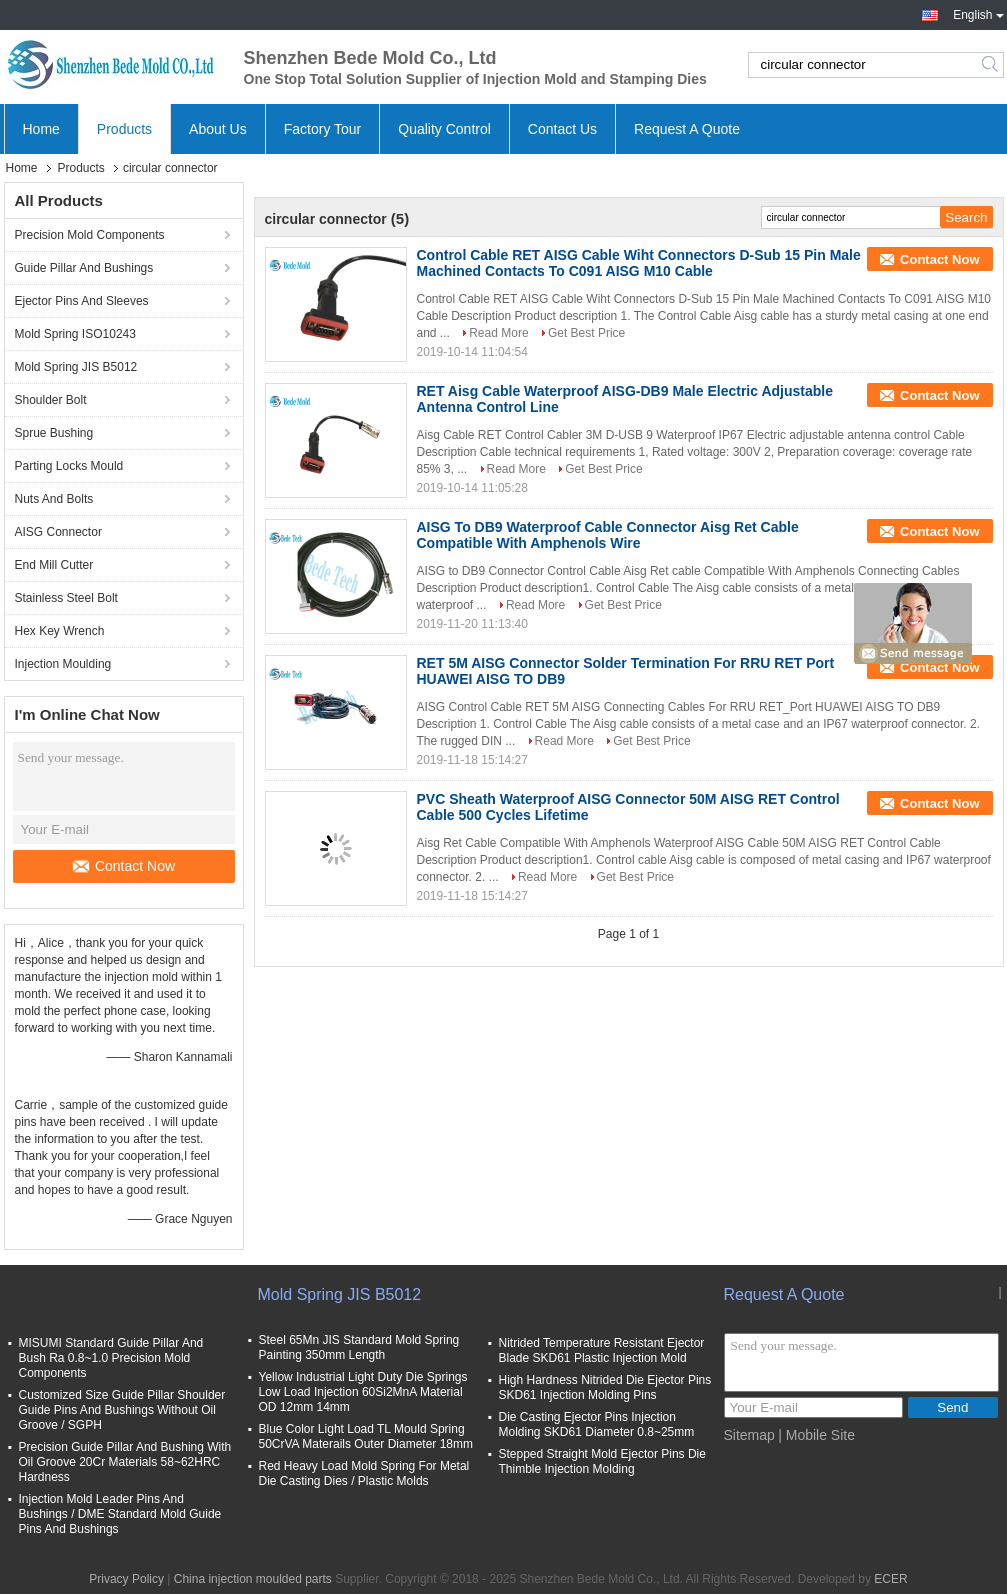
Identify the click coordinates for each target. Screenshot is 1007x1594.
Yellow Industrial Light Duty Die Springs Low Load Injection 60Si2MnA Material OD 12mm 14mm (363, 1392)
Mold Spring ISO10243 (75, 334)
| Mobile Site (816, 1435)
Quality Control (444, 129)
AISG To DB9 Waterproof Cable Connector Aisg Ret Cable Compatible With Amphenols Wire (608, 535)
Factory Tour (323, 129)
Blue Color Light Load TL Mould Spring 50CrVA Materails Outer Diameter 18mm (366, 1436)
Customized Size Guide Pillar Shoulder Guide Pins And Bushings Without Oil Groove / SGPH (122, 1410)
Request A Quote (687, 129)
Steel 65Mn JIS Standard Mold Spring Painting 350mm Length (359, 1347)
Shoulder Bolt (51, 400)
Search (991, 65)
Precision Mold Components (90, 235)
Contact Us (562, 129)
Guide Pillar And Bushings (84, 268)
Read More (498, 333)
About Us (218, 129)
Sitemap (749, 1435)
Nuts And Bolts (54, 499)
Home (41, 129)
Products (124, 129)
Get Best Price (586, 333)
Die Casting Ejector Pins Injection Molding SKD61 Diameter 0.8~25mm (597, 1424)
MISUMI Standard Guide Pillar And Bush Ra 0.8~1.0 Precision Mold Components (111, 1358)
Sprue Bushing (54, 433)
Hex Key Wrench (60, 631)
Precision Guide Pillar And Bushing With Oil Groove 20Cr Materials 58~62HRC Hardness (125, 1462)
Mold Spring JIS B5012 (76, 367)
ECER (890, 1579)
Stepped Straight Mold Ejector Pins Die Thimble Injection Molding (602, 1461)
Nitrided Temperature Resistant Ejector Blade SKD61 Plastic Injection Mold (602, 1350)
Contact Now (124, 866)
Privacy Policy (126, 1579)
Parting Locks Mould (69, 466)
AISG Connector (58, 532)
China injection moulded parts (253, 1579)
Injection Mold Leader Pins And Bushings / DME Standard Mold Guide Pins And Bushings (120, 1514)
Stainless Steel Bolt (66, 598)
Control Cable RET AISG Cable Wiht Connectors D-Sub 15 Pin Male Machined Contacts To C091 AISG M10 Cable (639, 263)
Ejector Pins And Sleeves (82, 301)
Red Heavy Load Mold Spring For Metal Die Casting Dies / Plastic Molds (364, 1473)
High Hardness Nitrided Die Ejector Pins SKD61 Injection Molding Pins (605, 1387)
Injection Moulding (63, 664)
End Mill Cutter (54, 565)
